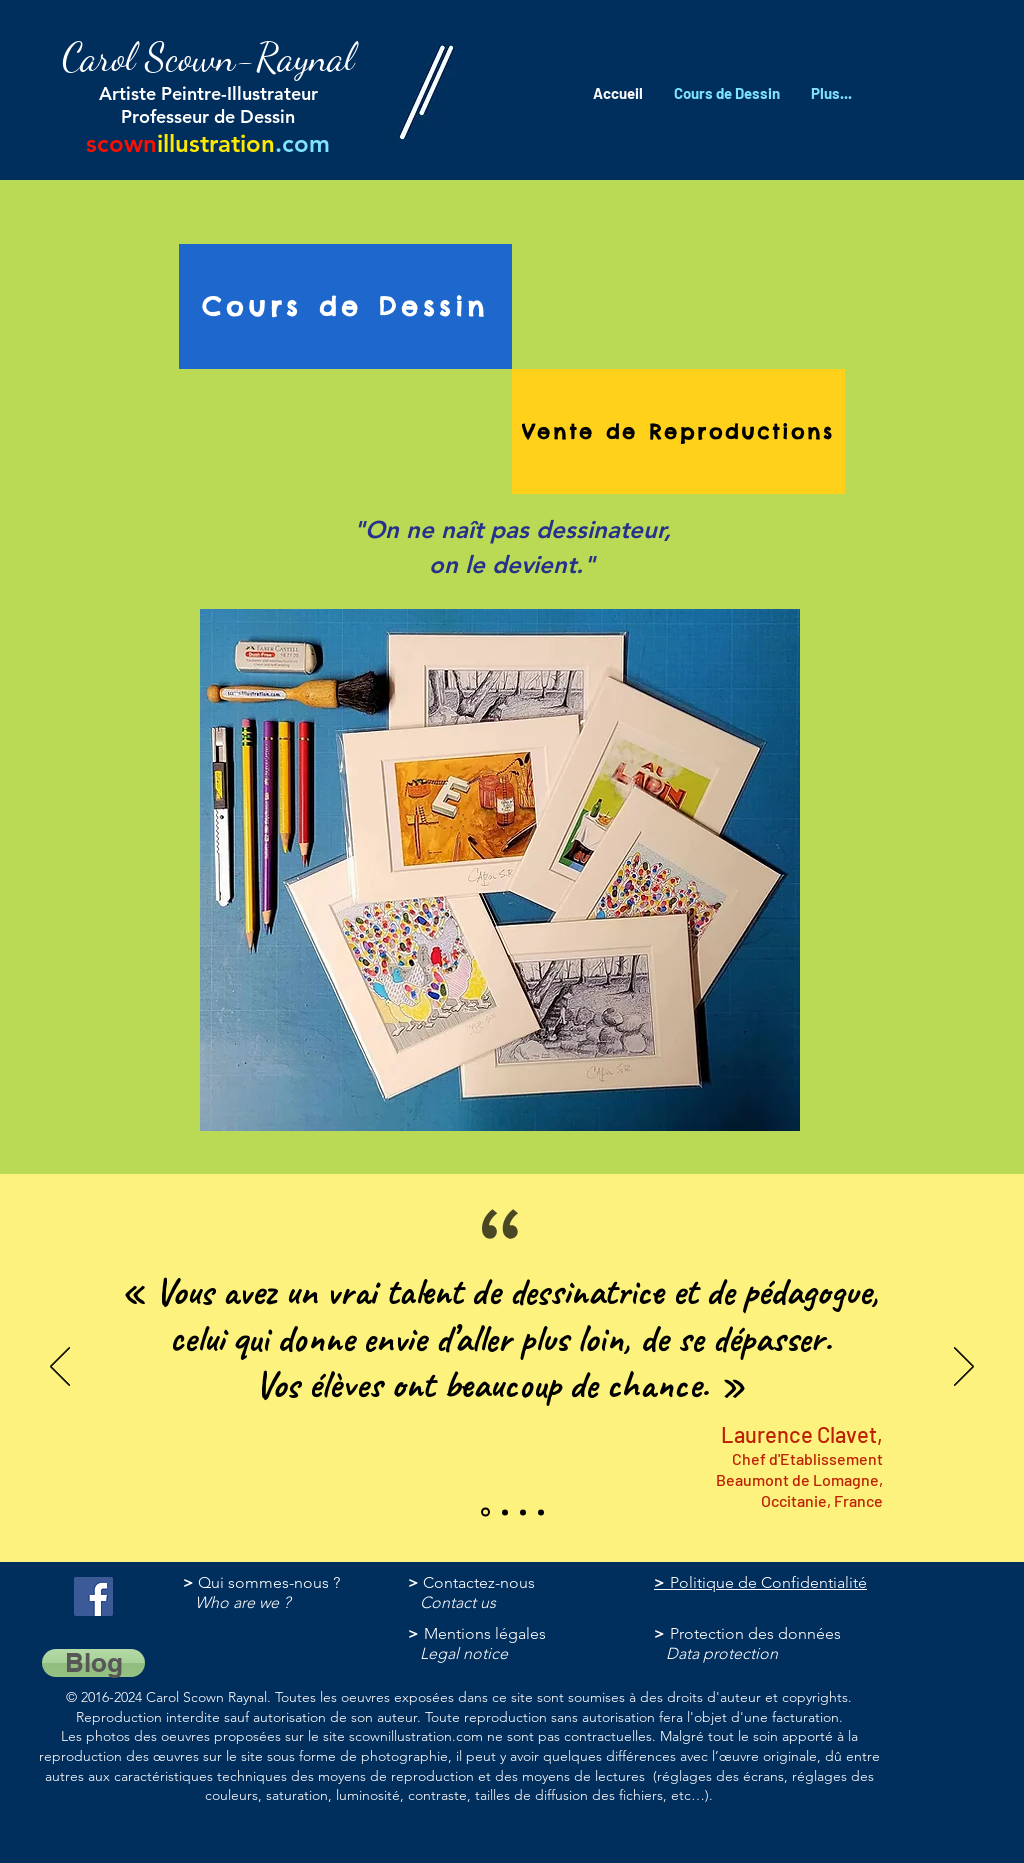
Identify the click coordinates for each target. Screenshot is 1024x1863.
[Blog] (93, 1663)
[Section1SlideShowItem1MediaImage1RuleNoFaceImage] (523, 1512)
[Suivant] (964, 1368)
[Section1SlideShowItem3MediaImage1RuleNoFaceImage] (505, 1512)
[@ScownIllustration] (93, 1596)
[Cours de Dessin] (345, 306)
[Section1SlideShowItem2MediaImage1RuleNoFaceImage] (485, 1512)
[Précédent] (60, 1368)
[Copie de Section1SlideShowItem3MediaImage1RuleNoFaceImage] (541, 1512)
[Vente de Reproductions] (678, 431)
